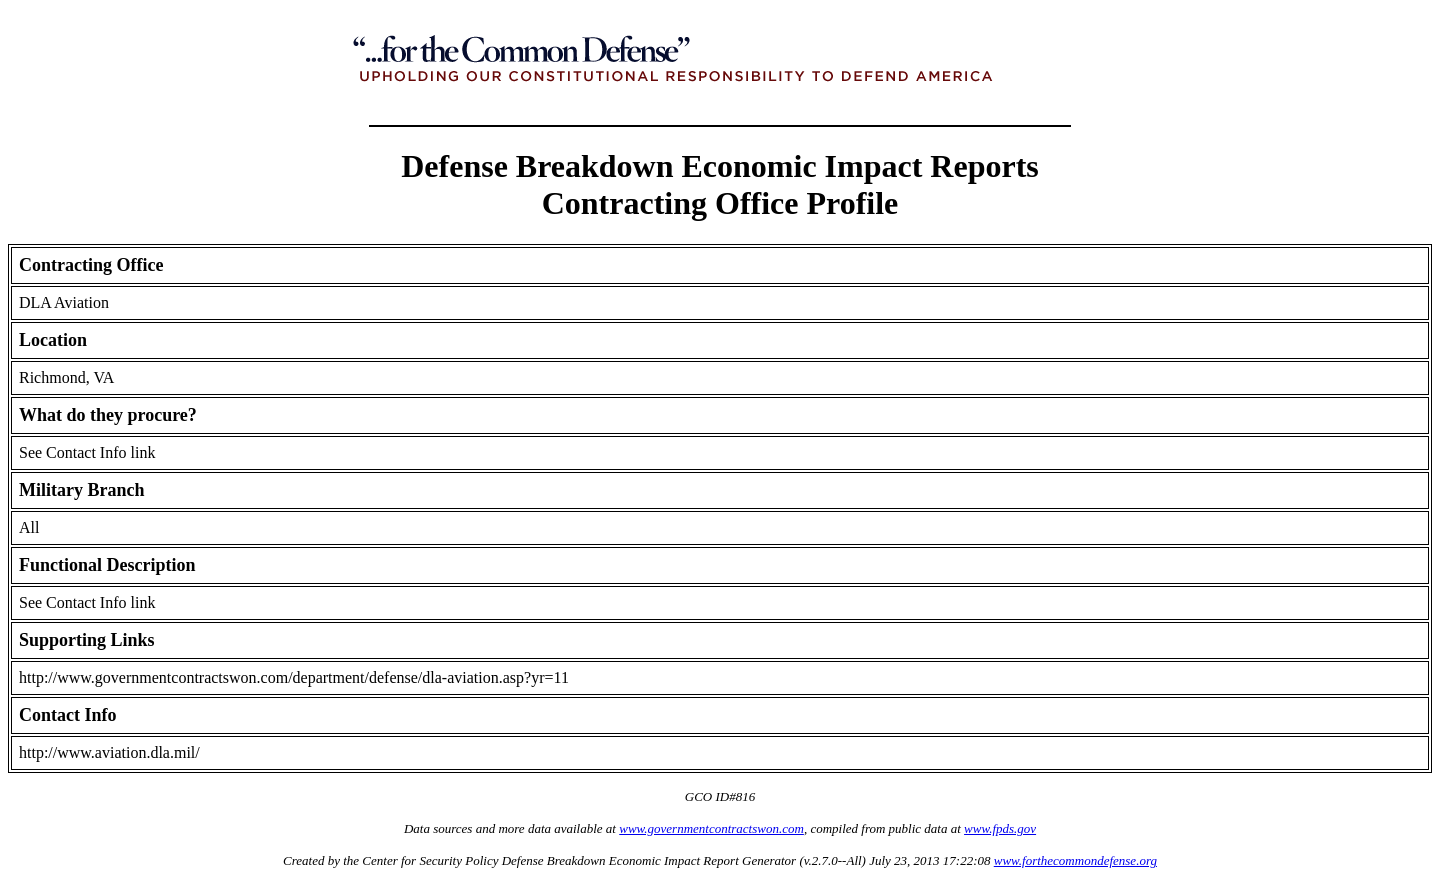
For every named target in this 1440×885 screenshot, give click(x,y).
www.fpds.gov (1000, 828)
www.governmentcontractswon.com (711, 828)
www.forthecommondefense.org (1075, 860)
